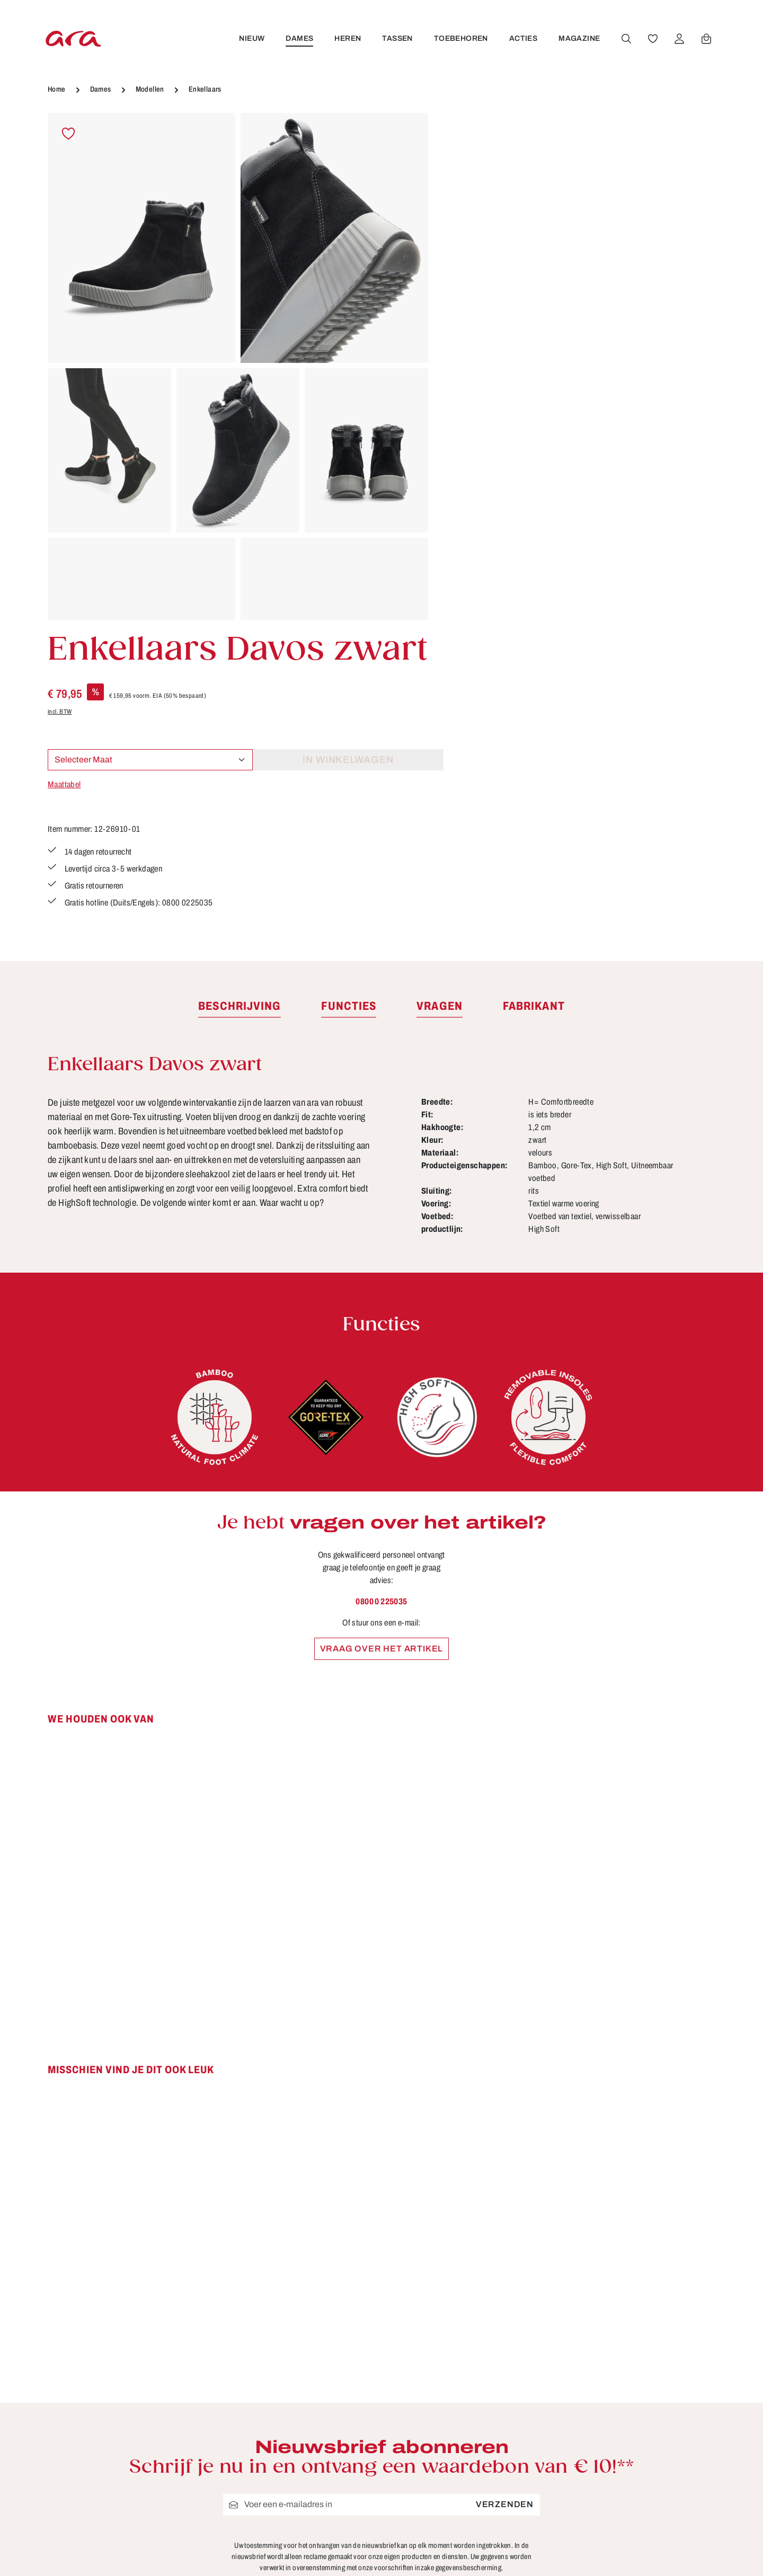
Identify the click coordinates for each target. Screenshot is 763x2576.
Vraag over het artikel (381, 1352)
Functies (296, 2484)
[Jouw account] (678, 38)
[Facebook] (637, 2451)
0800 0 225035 (381, 1305)
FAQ (459, 2484)
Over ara (296, 2523)
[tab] (239, 710)
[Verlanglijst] (652, 38)
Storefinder (301, 2543)
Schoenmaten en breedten (507, 2543)
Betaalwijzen (477, 2445)
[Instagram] (637, 2488)
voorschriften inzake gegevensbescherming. (438, 2272)
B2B (287, 2445)
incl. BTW (461, 226)
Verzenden (505, 2208)
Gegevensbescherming (501, 2504)
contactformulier (135, 2505)
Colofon (466, 2464)
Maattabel (466, 299)
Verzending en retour (495, 2562)
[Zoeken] (625, 38)
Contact (294, 2464)
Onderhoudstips (312, 2504)
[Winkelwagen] (706, 38)
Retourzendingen (487, 2523)
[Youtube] (671, 2451)
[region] (238, 366)
